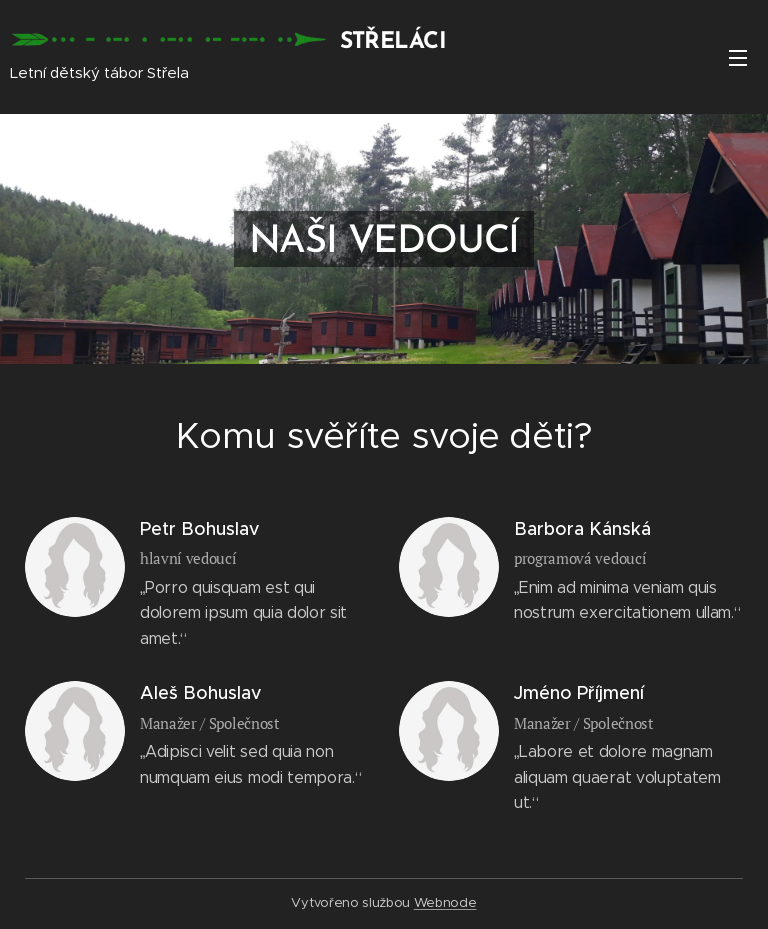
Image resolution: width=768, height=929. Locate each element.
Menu (738, 58)
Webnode (445, 902)
